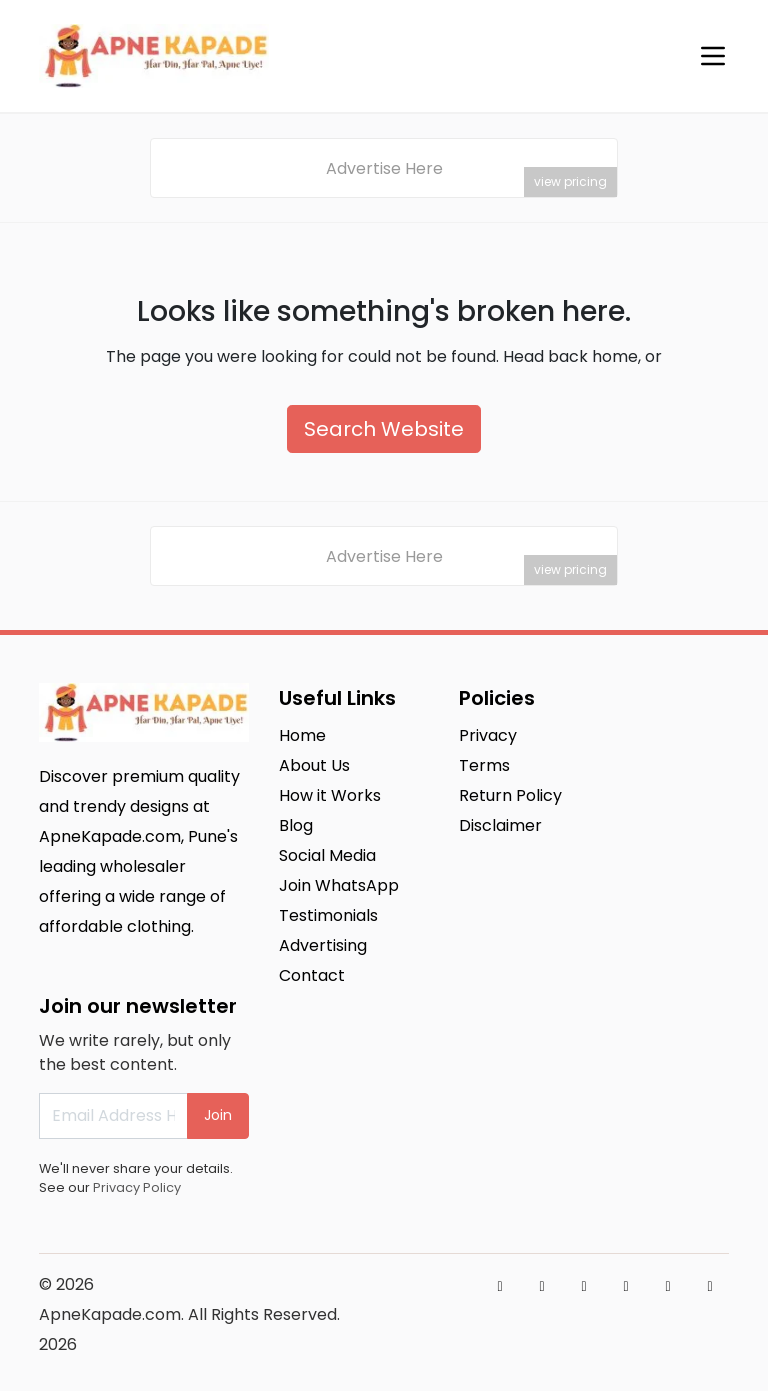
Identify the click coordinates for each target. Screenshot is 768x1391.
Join (218, 1115)
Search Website (384, 429)
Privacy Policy (137, 1187)
